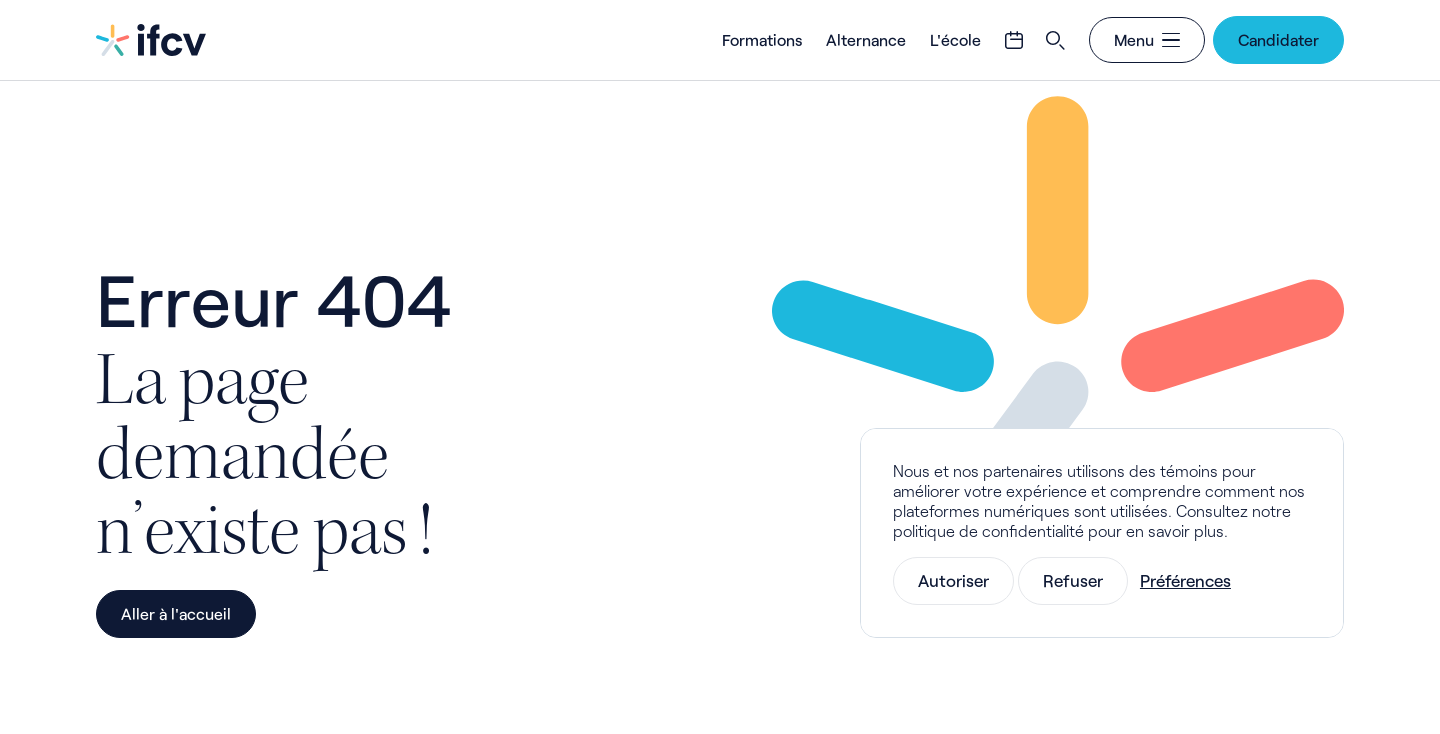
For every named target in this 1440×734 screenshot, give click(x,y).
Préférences (1185, 580)
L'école (955, 39)
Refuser (1073, 580)
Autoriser (953, 580)
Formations (762, 39)
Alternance (866, 39)
